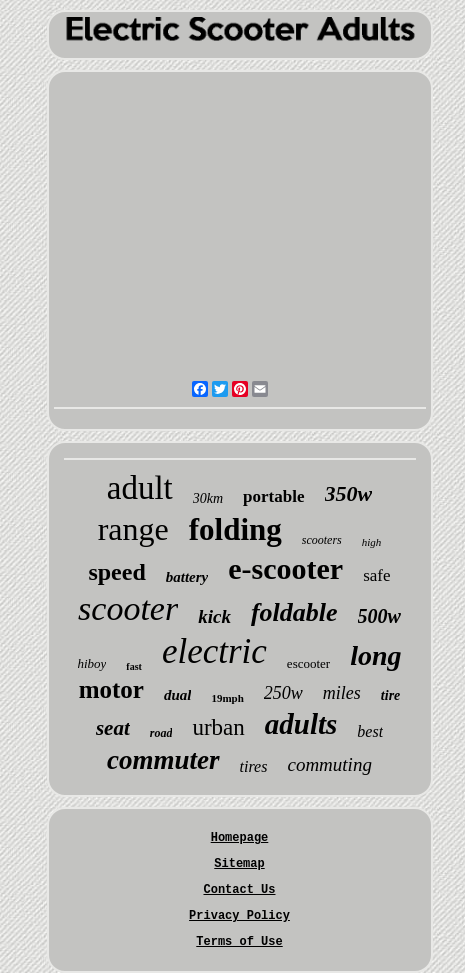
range (133, 529)
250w (283, 693)
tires (254, 766)
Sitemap (239, 864)
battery (187, 577)
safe (376, 575)
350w (349, 493)
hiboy (91, 663)
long (375, 655)
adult (140, 488)
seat (113, 728)
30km (208, 498)
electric (214, 651)
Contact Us (239, 890)
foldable (294, 612)
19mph (227, 698)
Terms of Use (239, 942)
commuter (163, 760)
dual (178, 695)
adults (301, 724)
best (370, 731)
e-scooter (285, 568)
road (161, 733)
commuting (329, 764)
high (372, 542)
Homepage (240, 838)
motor (111, 689)
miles (342, 693)
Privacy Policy (239, 916)
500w (379, 616)
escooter (308, 663)
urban (218, 727)
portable (273, 496)
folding (235, 529)
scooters (322, 540)
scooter (128, 608)
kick (214, 616)
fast (134, 666)
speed (116, 572)
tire (390, 695)
